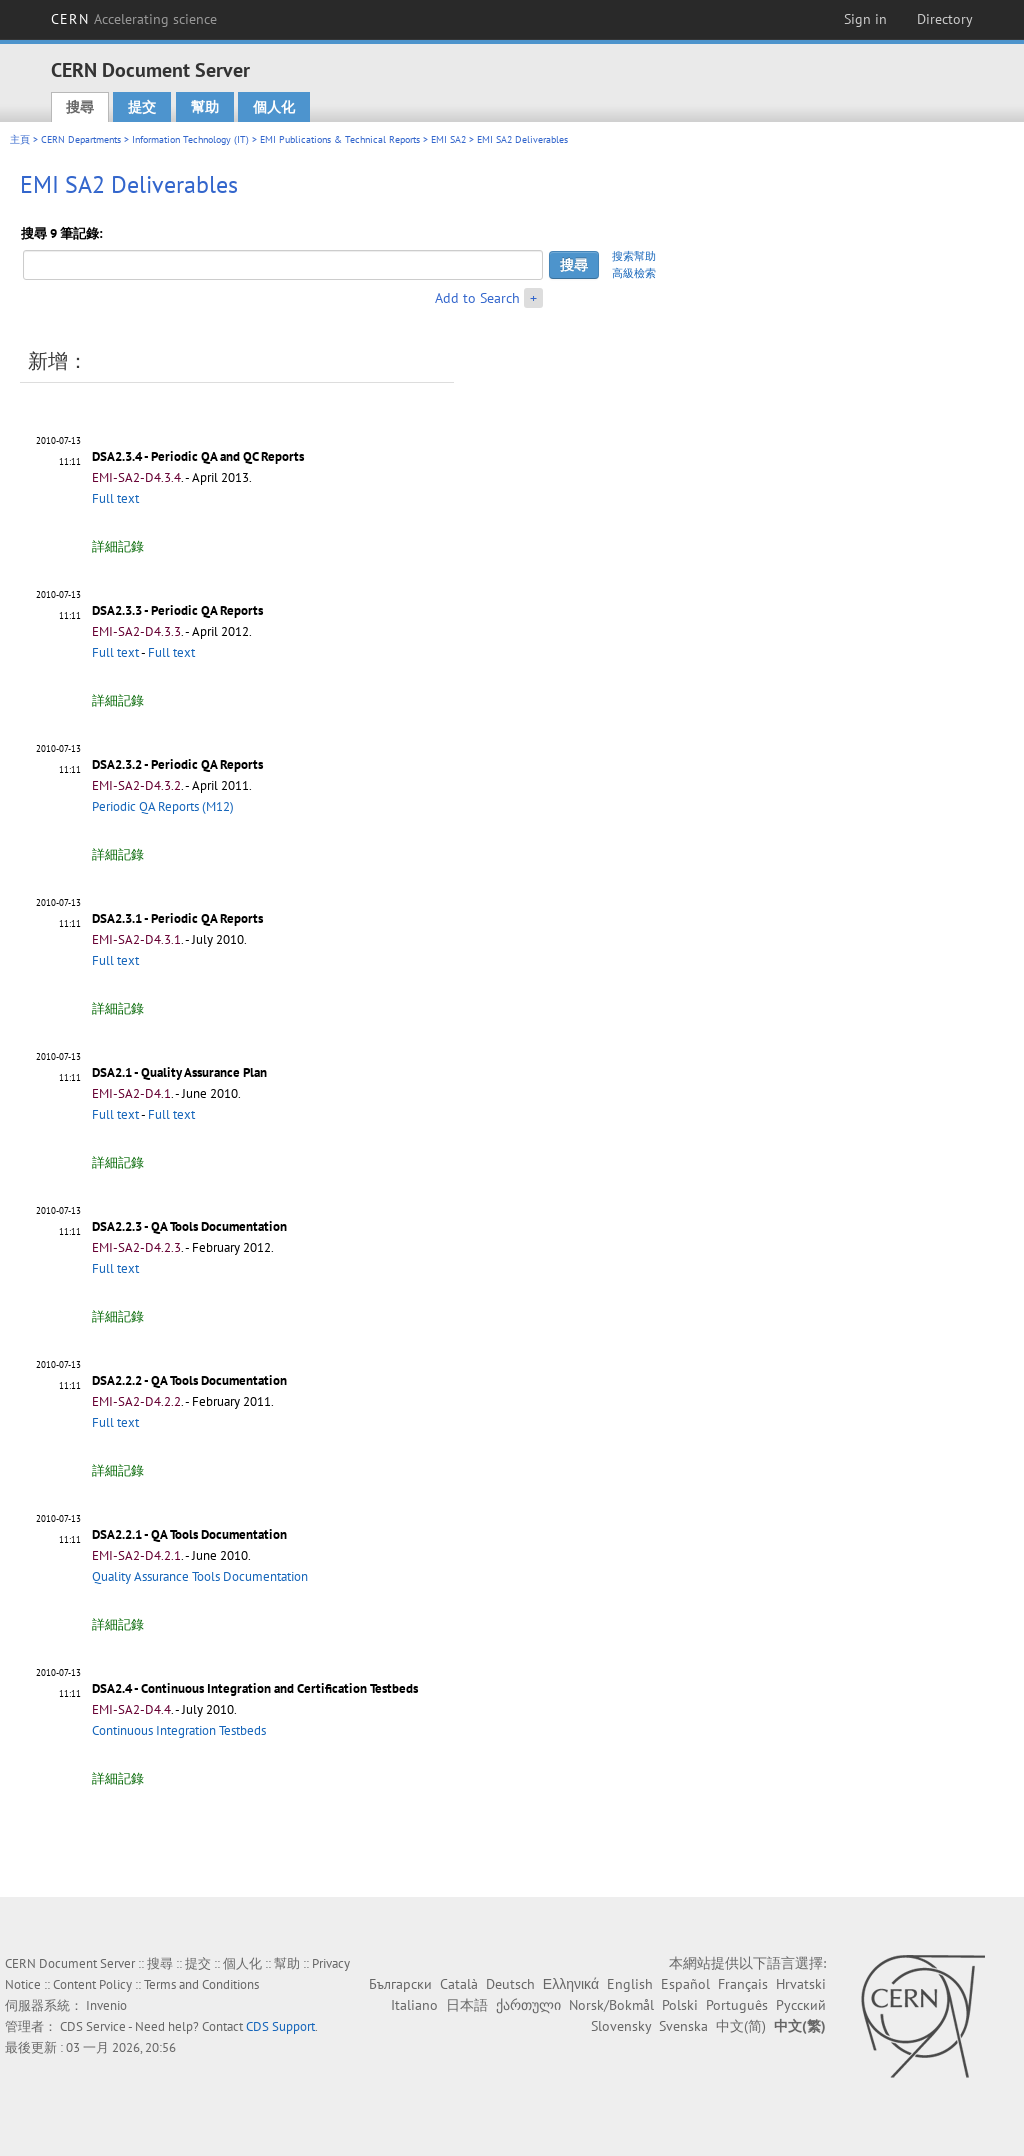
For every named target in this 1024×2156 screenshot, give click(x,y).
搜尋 (80, 107)
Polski (680, 2005)
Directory (945, 19)
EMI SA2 (448, 139)
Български (400, 1984)
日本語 (467, 2005)
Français (743, 1984)
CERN (134, 19)
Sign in (865, 19)
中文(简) (741, 2026)
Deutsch (510, 1984)
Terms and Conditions (201, 1984)
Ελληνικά (571, 1984)
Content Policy (92, 1984)
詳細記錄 (118, 546)
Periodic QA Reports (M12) (163, 806)
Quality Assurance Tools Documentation (200, 1576)
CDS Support (280, 2026)
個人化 (274, 107)
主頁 (20, 139)
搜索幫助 (634, 256)
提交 (142, 107)
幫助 (205, 107)
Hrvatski (801, 1984)
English (630, 1984)
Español (685, 1984)
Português (737, 2005)
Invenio (106, 2005)
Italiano (414, 2005)
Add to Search (477, 298)
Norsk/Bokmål (611, 2005)
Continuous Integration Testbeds (179, 1730)
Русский (801, 2005)
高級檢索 (634, 273)
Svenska (683, 2026)
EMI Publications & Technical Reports (340, 139)
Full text (115, 498)
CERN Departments (81, 139)
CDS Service (93, 2026)
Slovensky (621, 2026)
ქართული (528, 2005)
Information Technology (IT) (190, 139)
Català (459, 1984)
